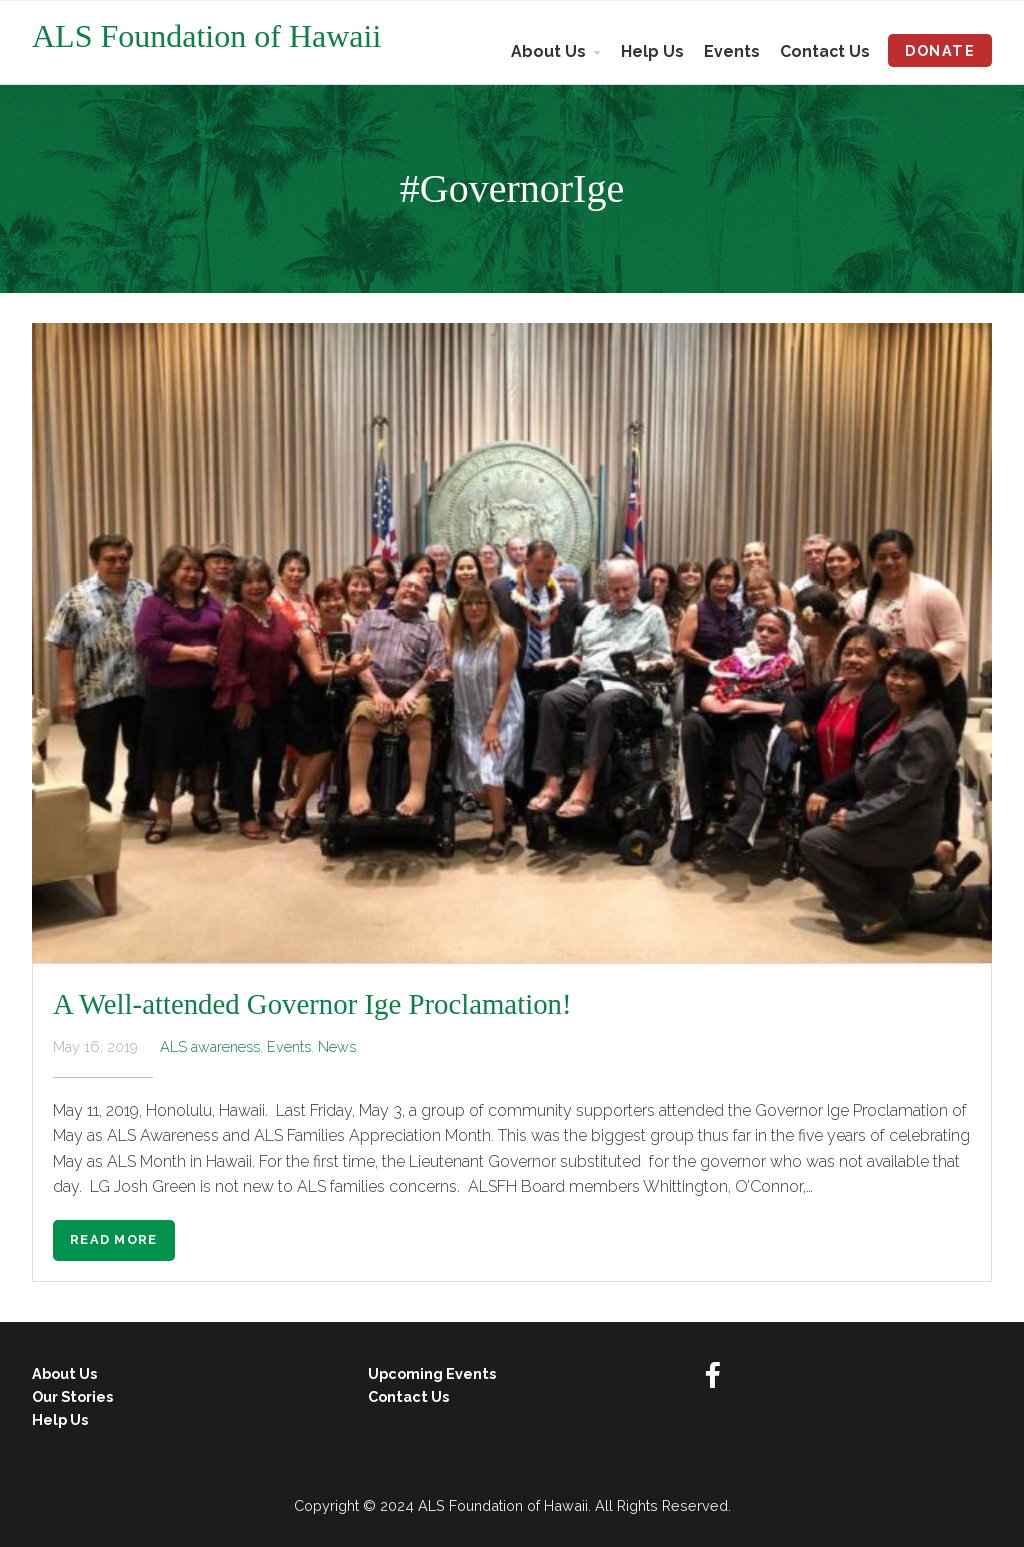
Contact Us (825, 51)
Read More (114, 1239)
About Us (548, 51)
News (337, 1046)
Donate (940, 50)
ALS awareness (210, 1046)
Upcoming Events (432, 1373)
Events (732, 51)
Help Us (652, 51)
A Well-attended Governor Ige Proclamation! (312, 1004)
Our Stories (72, 1396)
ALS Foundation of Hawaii (206, 36)
